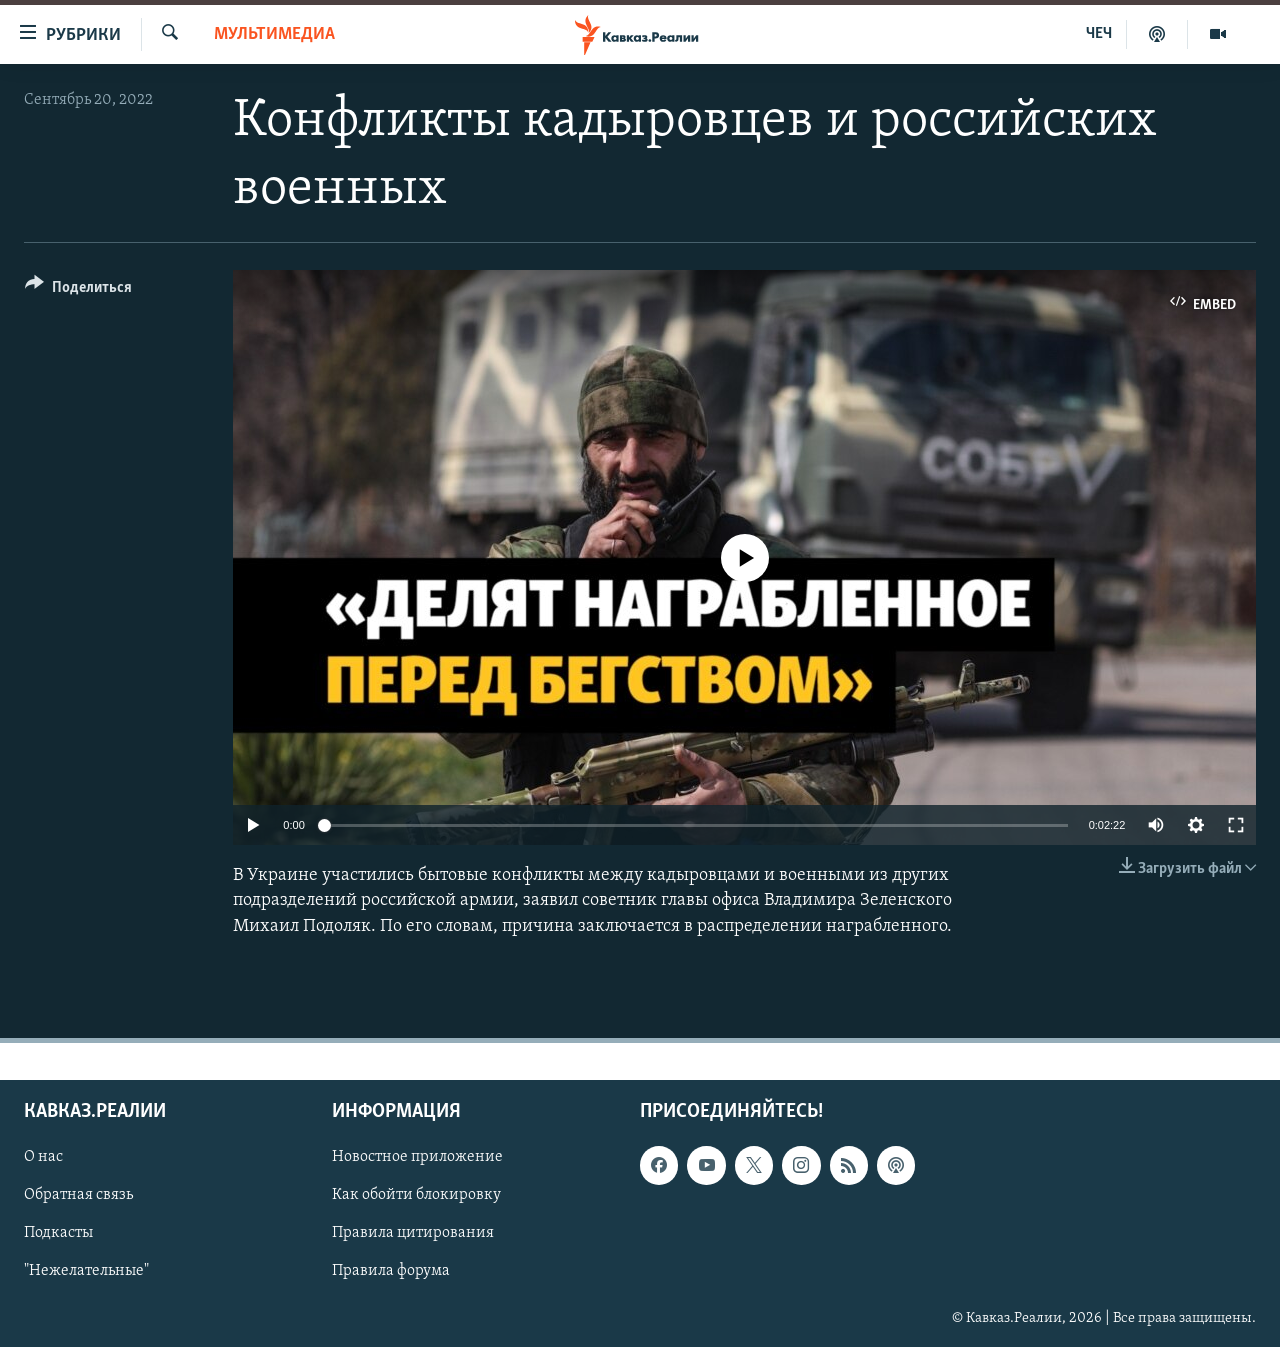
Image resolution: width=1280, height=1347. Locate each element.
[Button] (78, 290)
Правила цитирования (413, 1233)
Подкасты (58, 1233)
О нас (43, 1157)
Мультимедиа (274, 34)
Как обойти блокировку (416, 1195)
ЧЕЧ (1099, 34)
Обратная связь (78, 1195)
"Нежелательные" (86, 1271)
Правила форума (391, 1271)
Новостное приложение (417, 1157)
